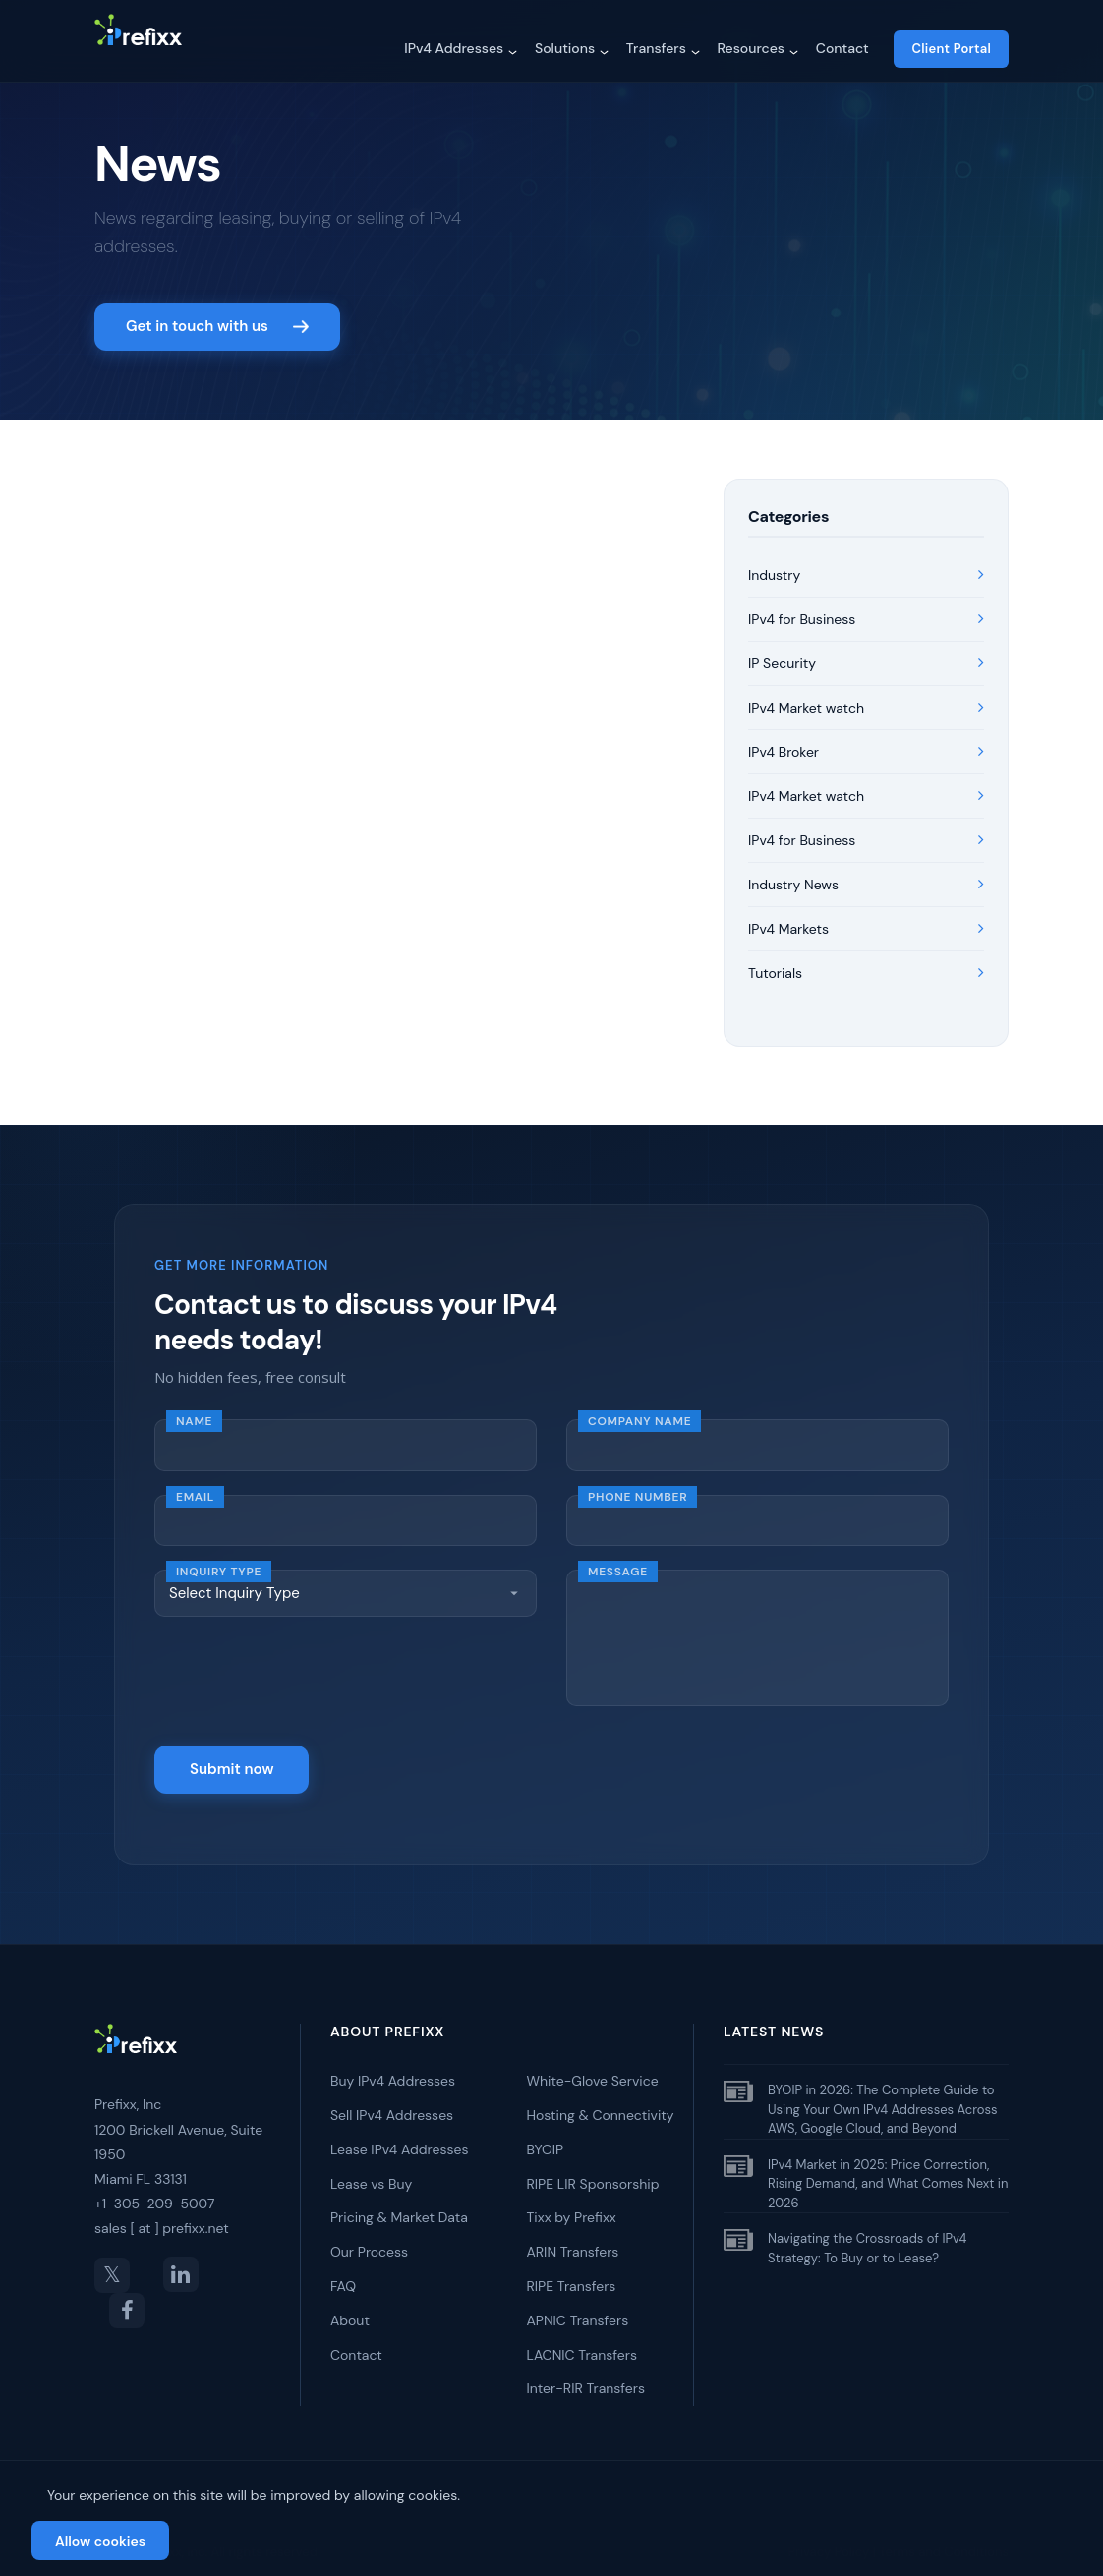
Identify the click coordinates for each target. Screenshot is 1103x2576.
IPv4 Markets (866, 919)
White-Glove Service (593, 2068)
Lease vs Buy (371, 2171)
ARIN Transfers (573, 2239)
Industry (866, 565)
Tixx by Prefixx (571, 2204)
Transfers (656, 48)
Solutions (565, 48)
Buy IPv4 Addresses (392, 2068)
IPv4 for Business (866, 609)
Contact (842, 48)
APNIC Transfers (578, 2308)
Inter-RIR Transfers (586, 2375)
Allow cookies (100, 2540)
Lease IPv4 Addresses (399, 2137)
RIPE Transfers (571, 2273)
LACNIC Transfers (582, 2341)
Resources (751, 48)
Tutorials (866, 963)
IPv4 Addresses (453, 48)
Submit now (231, 1756)
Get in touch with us (217, 313)
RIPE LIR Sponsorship (593, 2171)
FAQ (343, 2273)
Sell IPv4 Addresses (391, 2102)
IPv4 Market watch (866, 698)
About (350, 2308)
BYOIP (545, 2137)
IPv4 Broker (866, 742)
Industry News (866, 875)
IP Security (866, 653)
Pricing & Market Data (399, 2204)
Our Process (369, 2239)
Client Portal (951, 48)
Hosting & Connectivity (600, 2102)
